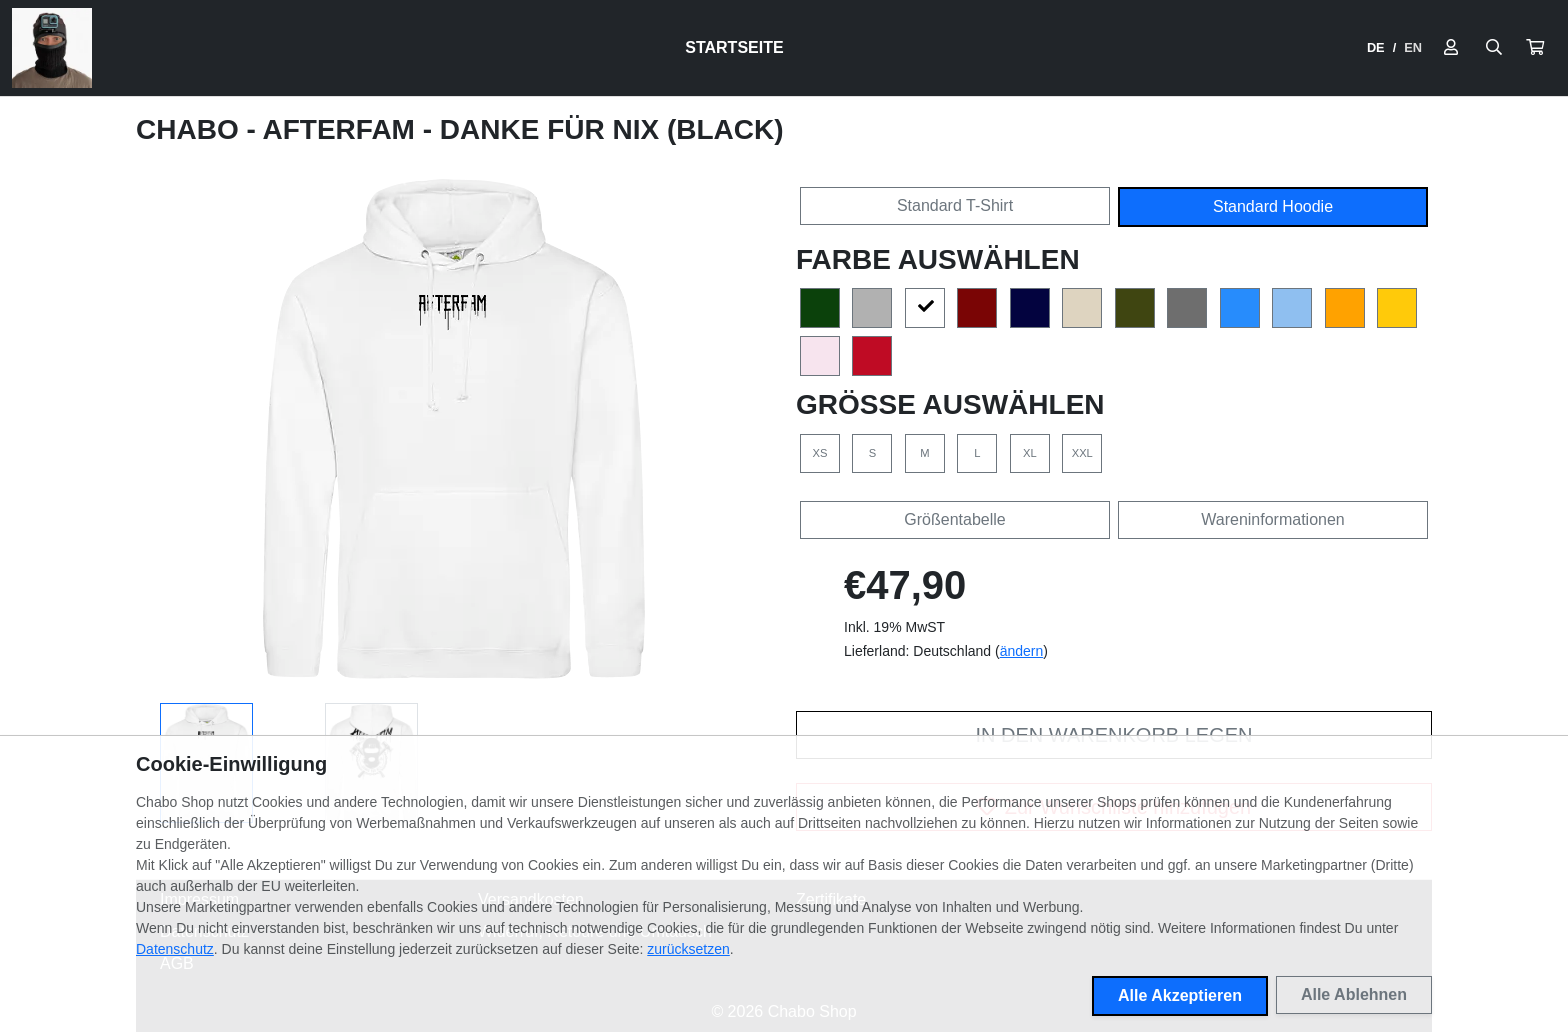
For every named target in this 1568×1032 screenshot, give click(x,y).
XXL (1082, 453)
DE (1376, 47)
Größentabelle (954, 519)
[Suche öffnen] (1494, 48)
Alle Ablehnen (1354, 994)
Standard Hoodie (1273, 206)
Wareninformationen (1272, 519)
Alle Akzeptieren (1180, 995)
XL (1030, 453)
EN (1413, 47)
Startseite (734, 47)
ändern (1022, 651)
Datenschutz (175, 949)
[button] (1535, 48)
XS (820, 453)
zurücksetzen (688, 949)
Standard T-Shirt (955, 205)
